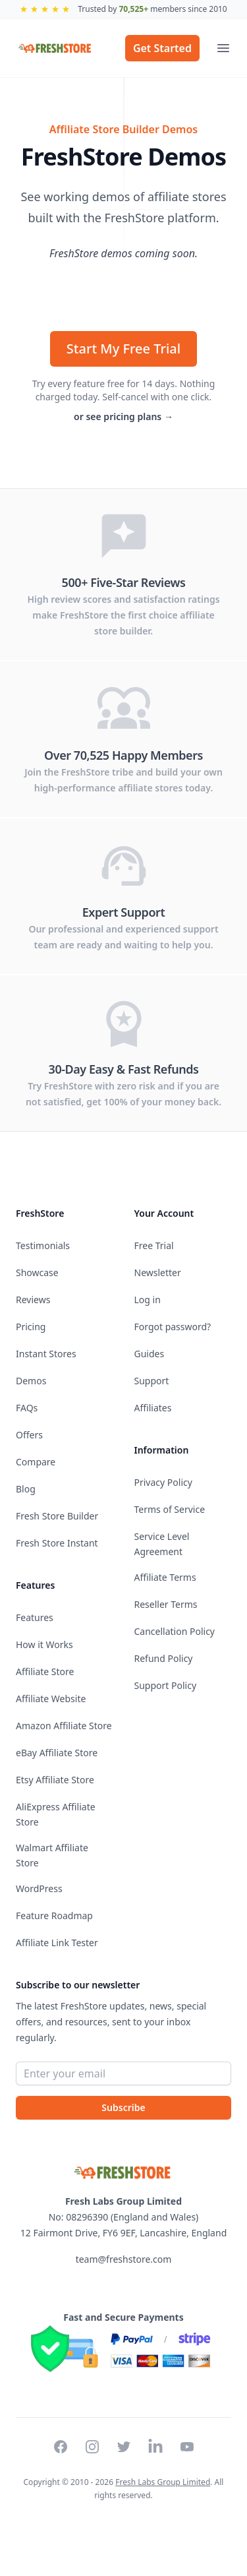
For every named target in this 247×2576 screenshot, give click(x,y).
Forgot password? (172, 1326)
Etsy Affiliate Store (55, 1779)
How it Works (44, 1644)
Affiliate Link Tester (57, 1942)
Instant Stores (46, 1353)
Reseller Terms (166, 1604)
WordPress (39, 1888)
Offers (29, 1434)
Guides (149, 1353)
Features (34, 1617)
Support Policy (165, 1685)
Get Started (162, 48)
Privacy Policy (163, 1482)
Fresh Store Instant (57, 1543)
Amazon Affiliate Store (64, 1725)
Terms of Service (170, 1509)
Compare (35, 1462)
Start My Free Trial (123, 348)
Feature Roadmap (54, 1915)
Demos (31, 1380)
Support (151, 1380)
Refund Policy (163, 1658)
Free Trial (154, 1245)
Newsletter (157, 1272)
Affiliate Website (51, 1698)
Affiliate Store (45, 1671)
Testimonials (43, 1245)
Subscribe (123, 2107)
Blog (26, 1489)
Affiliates (153, 1407)
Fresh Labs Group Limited (162, 2482)
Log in (147, 1299)
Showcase (37, 1272)
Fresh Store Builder (57, 1516)
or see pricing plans (123, 416)
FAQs (27, 1407)
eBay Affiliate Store (56, 1752)
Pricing (30, 1326)
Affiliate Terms (165, 1577)
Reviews (33, 1299)
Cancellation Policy (174, 1631)
